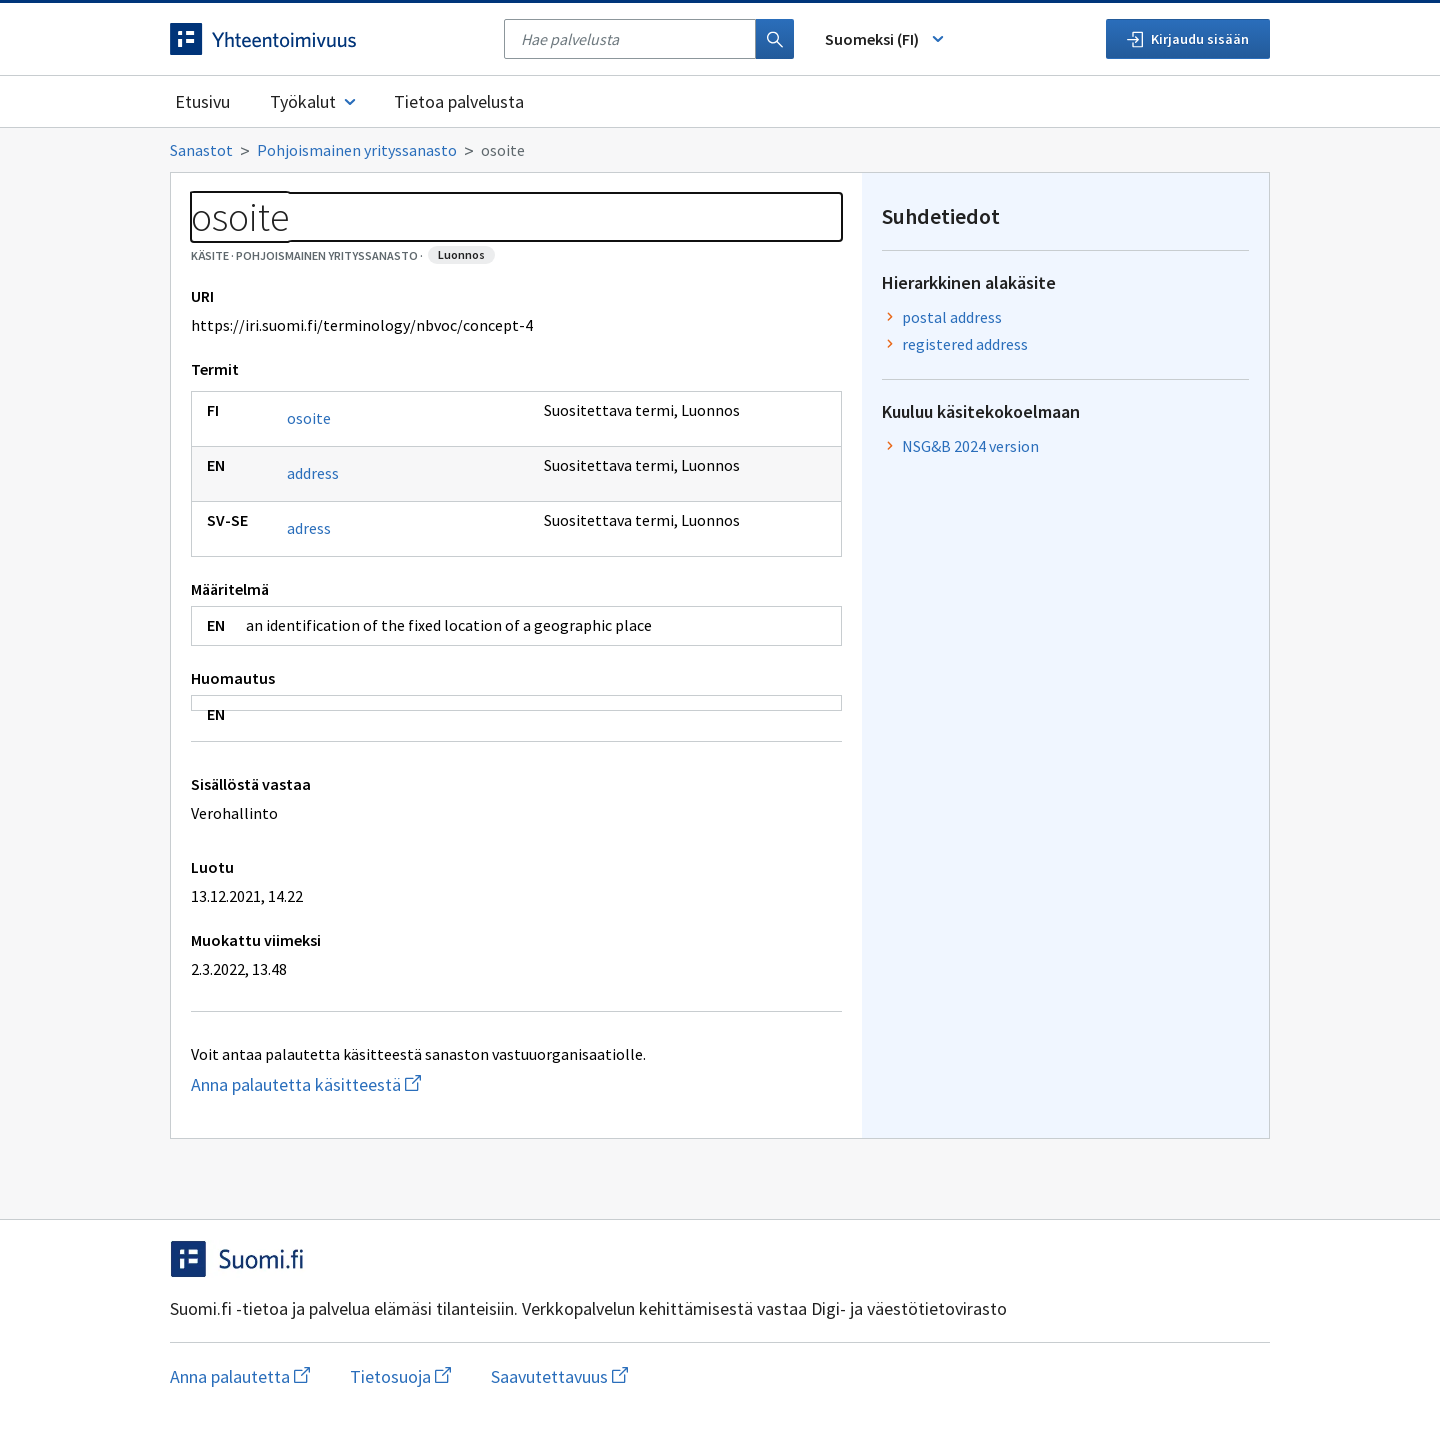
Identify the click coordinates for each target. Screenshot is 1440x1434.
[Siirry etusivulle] (327, 39)
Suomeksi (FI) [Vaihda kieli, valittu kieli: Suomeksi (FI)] (886, 39)
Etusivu (202, 101)
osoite (309, 418)
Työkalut (314, 101)
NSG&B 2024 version (970, 446)
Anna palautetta (240, 1376)
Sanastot (201, 150)
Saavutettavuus (559, 1376)
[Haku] (775, 39)
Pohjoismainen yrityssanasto (357, 150)
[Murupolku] (720, 150)
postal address (952, 317)
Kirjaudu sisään (1188, 39)
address (313, 473)
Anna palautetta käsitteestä (385, 1084)
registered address (965, 344)
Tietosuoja (400, 1376)
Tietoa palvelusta (459, 101)
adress (309, 528)
